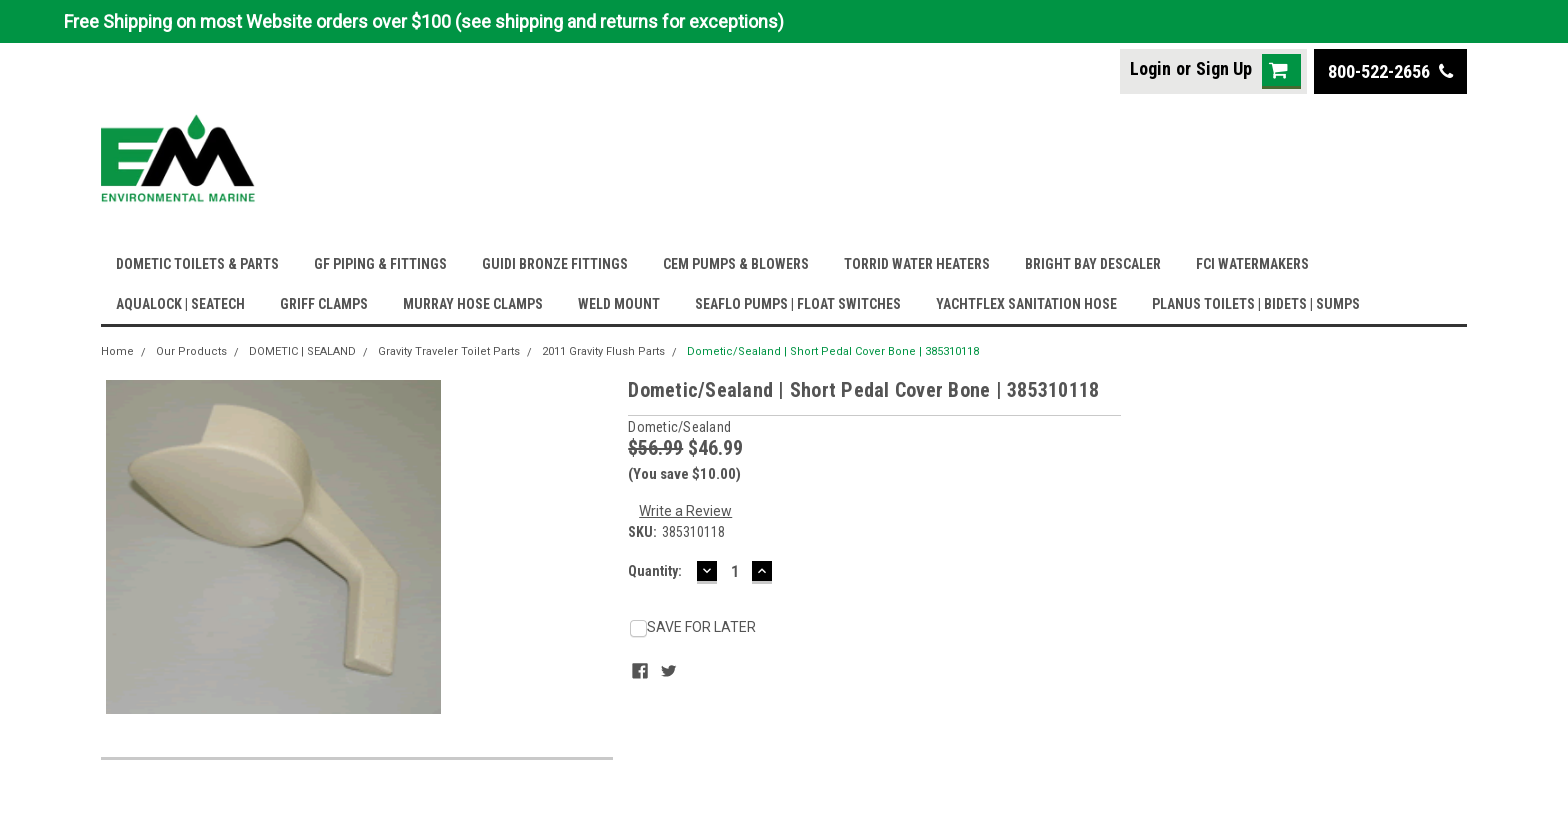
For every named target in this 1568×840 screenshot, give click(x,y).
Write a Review (685, 511)
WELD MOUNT (619, 304)
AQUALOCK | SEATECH (180, 304)
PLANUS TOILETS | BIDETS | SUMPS (1256, 304)
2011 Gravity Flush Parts (603, 351)
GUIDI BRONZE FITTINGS (555, 264)
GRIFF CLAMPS (324, 304)
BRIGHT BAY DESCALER (1093, 264)
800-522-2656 (1390, 71)
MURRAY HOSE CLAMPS (473, 304)
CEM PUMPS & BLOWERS (736, 264)
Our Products (191, 351)
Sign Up (1224, 68)
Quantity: (655, 571)
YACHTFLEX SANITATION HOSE (1026, 304)
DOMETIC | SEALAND (302, 351)
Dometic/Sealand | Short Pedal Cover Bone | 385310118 (833, 351)
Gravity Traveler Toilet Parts (449, 351)
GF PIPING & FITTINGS (380, 264)
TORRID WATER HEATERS (917, 264)
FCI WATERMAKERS (1252, 264)
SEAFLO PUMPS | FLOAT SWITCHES (798, 304)
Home (117, 351)
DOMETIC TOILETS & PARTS (197, 264)
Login (1150, 68)
